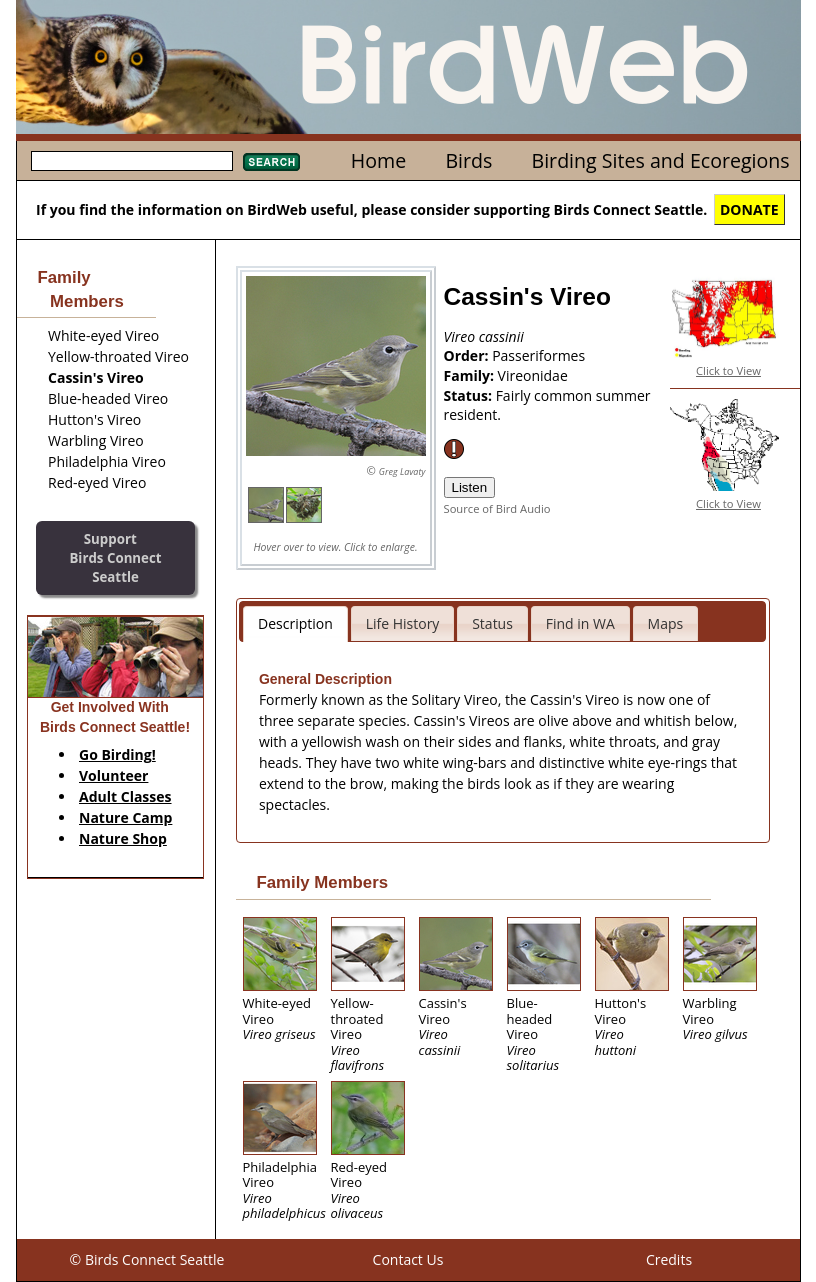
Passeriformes (538, 355)
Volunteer (113, 775)
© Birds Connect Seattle (147, 1259)
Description (295, 623)
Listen (470, 487)
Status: (470, 395)
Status (492, 623)
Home (378, 160)
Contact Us (408, 1259)
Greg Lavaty (402, 471)
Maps (666, 623)
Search (271, 162)
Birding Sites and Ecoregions (661, 160)
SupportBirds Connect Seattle (115, 557)
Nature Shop (123, 838)
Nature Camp (125, 817)
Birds (468, 160)
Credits (669, 1259)
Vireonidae (533, 375)
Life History (403, 623)
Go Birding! (117, 754)
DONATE (749, 209)
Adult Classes (125, 796)
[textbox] (132, 161)
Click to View (728, 370)
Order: (468, 355)
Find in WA (580, 623)
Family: (471, 375)
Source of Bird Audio (497, 508)
